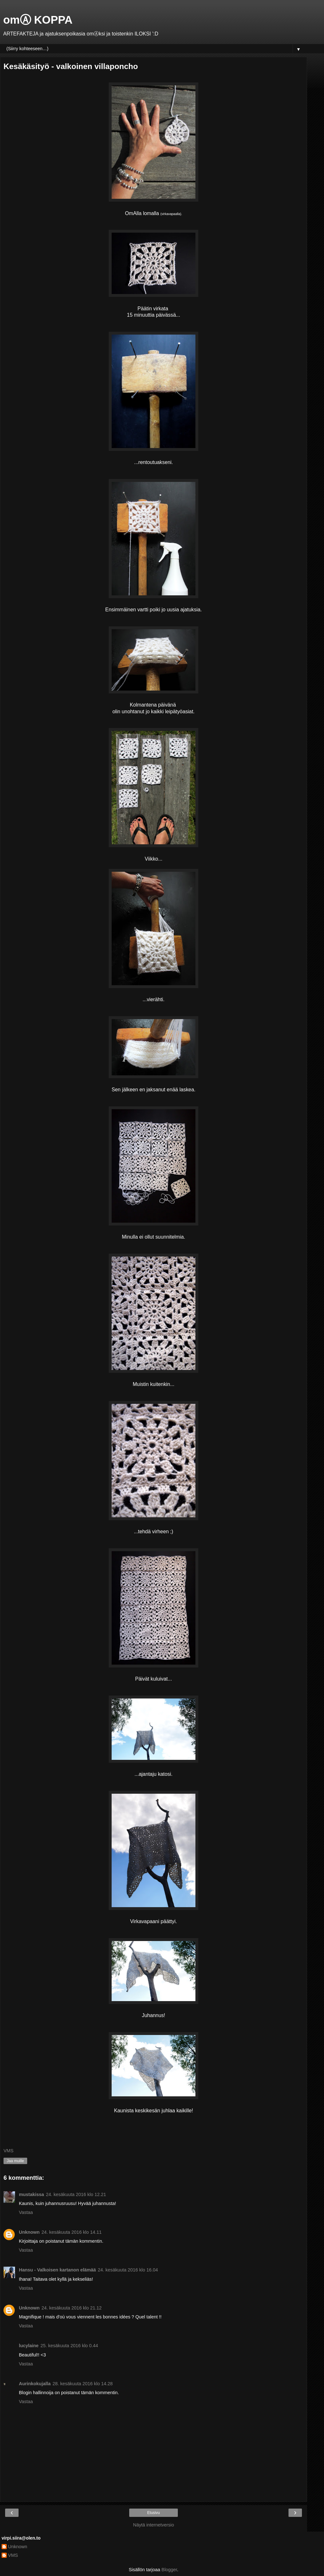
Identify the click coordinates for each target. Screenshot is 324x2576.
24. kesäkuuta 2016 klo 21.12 (72, 2307)
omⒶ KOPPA (38, 20)
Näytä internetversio (153, 2524)
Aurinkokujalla (35, 2383)
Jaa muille (15, 2161)
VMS (13, 2555)
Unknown (29, 2232)
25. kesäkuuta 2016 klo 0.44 (69, 2345)
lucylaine (29, 2345)
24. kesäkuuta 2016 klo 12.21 (76, 2194)
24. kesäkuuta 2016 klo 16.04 (128, 2269)
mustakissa (31, 2194)
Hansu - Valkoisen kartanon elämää (57, 2269)
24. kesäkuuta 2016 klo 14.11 (72, 2232)
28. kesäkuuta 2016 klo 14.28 (82, 2383)
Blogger (169, 2569)
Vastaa (26, 2212)
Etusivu (153, 2512)
